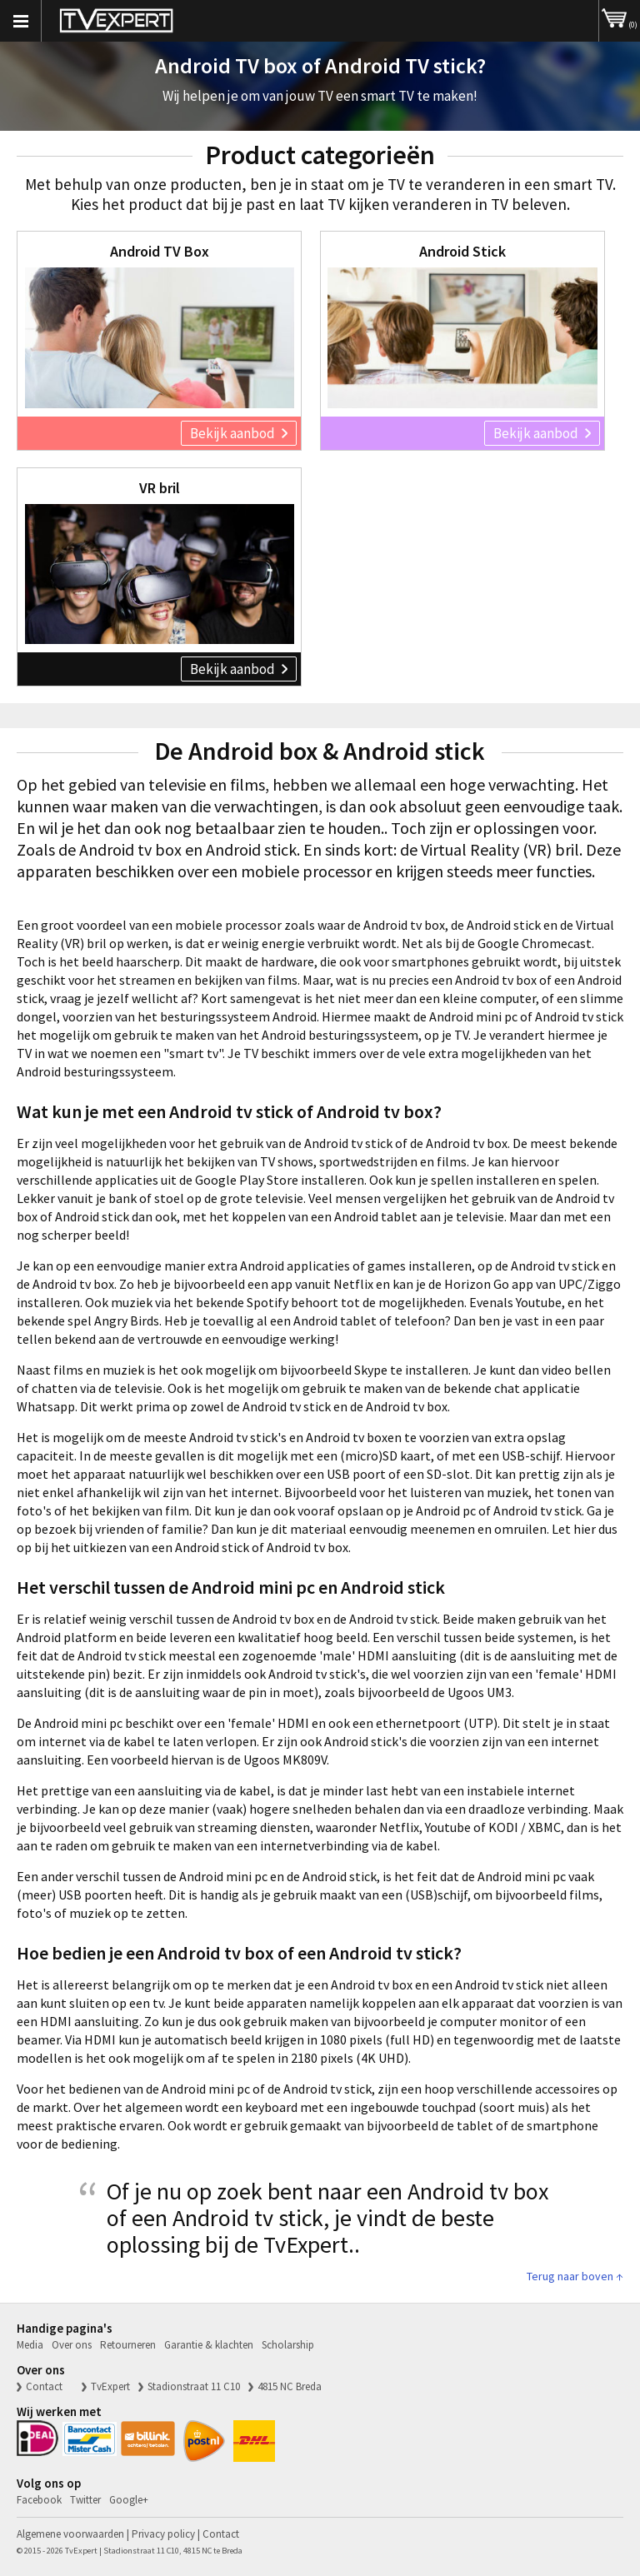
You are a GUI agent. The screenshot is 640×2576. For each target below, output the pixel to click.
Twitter (85, 2500)
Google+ (128, 2500)
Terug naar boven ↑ (575, 2276)
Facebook (39, 2500)
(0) (620, 15)
